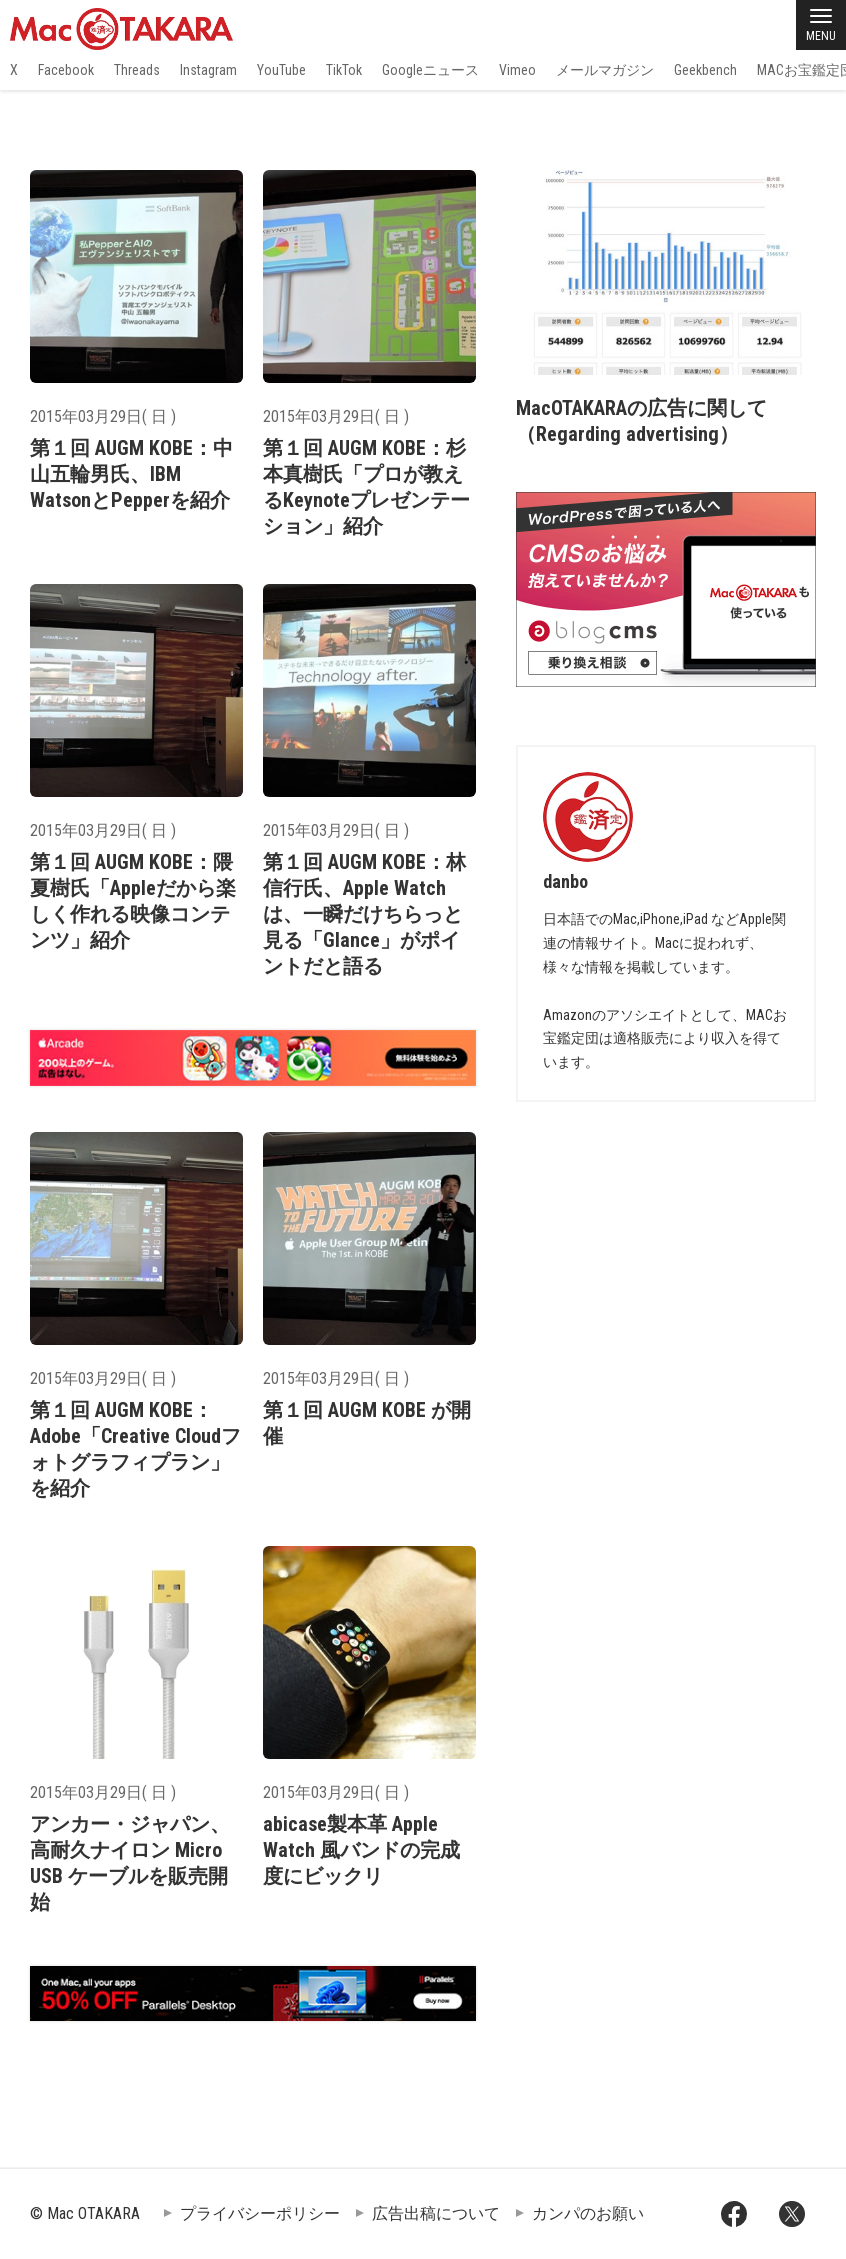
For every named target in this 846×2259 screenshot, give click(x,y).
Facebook (66, 70)
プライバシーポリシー (260, 2213)
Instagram (208, 70)
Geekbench (705, 70)
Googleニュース (430, 70)
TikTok (344, 70)
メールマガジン (605, 70)
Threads (137, 70)
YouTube (281, 70)
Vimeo (517, 70)
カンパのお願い (588, 2213)
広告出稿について (436, 2213)
